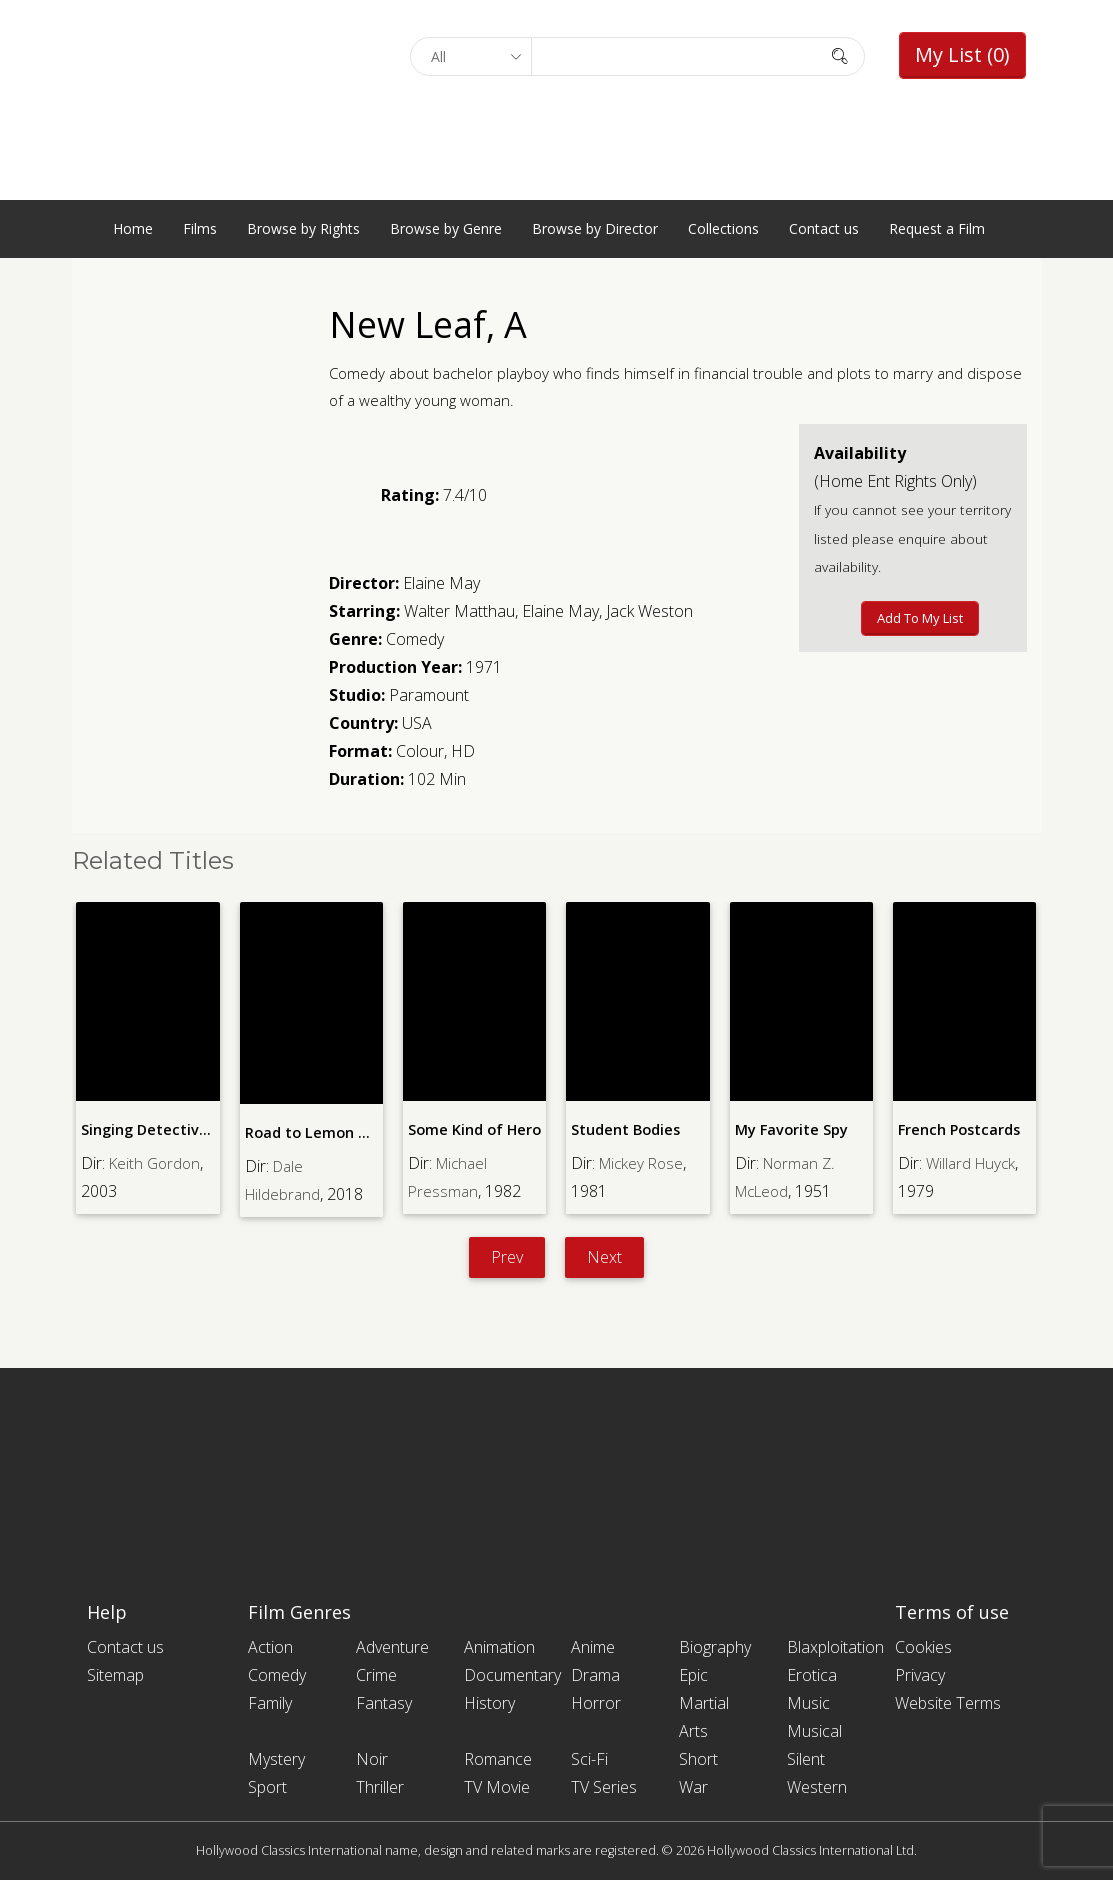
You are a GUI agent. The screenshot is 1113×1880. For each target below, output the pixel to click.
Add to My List (920, 618)
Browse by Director (595, 228)
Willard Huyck (973, 1162)
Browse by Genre (446, 228)
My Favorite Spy (790, 1129)
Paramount (429, 695)
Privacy (920, 1675)
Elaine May (441, 583)
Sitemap (115, 1675)
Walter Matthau (459, 611)
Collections (723, 228)
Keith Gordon (157, 1162)
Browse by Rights (303, 228)
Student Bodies (624, 1129)
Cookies (923, 1647)
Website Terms (948, 1703)
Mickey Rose (644, 1162)
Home (133, 228)
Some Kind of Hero (473, 1129)
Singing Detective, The (159, 1129)
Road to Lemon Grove (320, 1132)
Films (200, 228)
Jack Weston (649, 611)
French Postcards (957, 1129)
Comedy (415, 639)
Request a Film (937, 228)
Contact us (824, 228)
